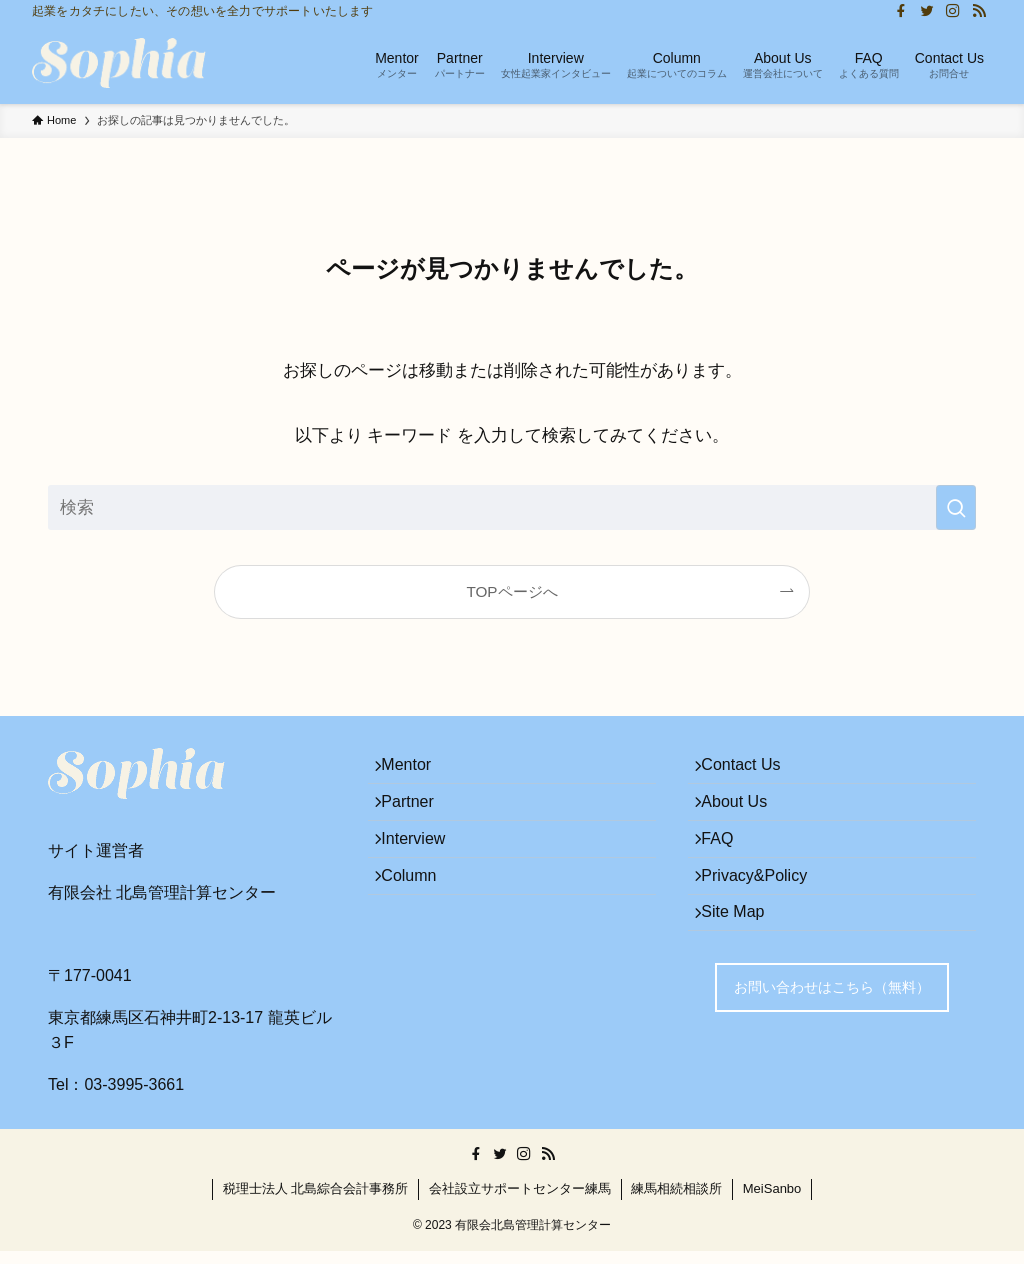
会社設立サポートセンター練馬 (520, 1201)
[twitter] (927, 11)
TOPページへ (511, 591)
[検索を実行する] (956, 507)
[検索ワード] (512, 507)
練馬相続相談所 (676, 1201)
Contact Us (751, 770)
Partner (418, 817)
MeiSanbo (772, 1201)
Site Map (743, 959)
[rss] (979, 11)
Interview (424, 864)
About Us (745, 817)
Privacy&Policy (765, 912)
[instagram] (953, 11)
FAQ (728, 864)
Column (419, 912)
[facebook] (901, 11)
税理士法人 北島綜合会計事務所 (316, 1201)
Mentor (417, 770)
